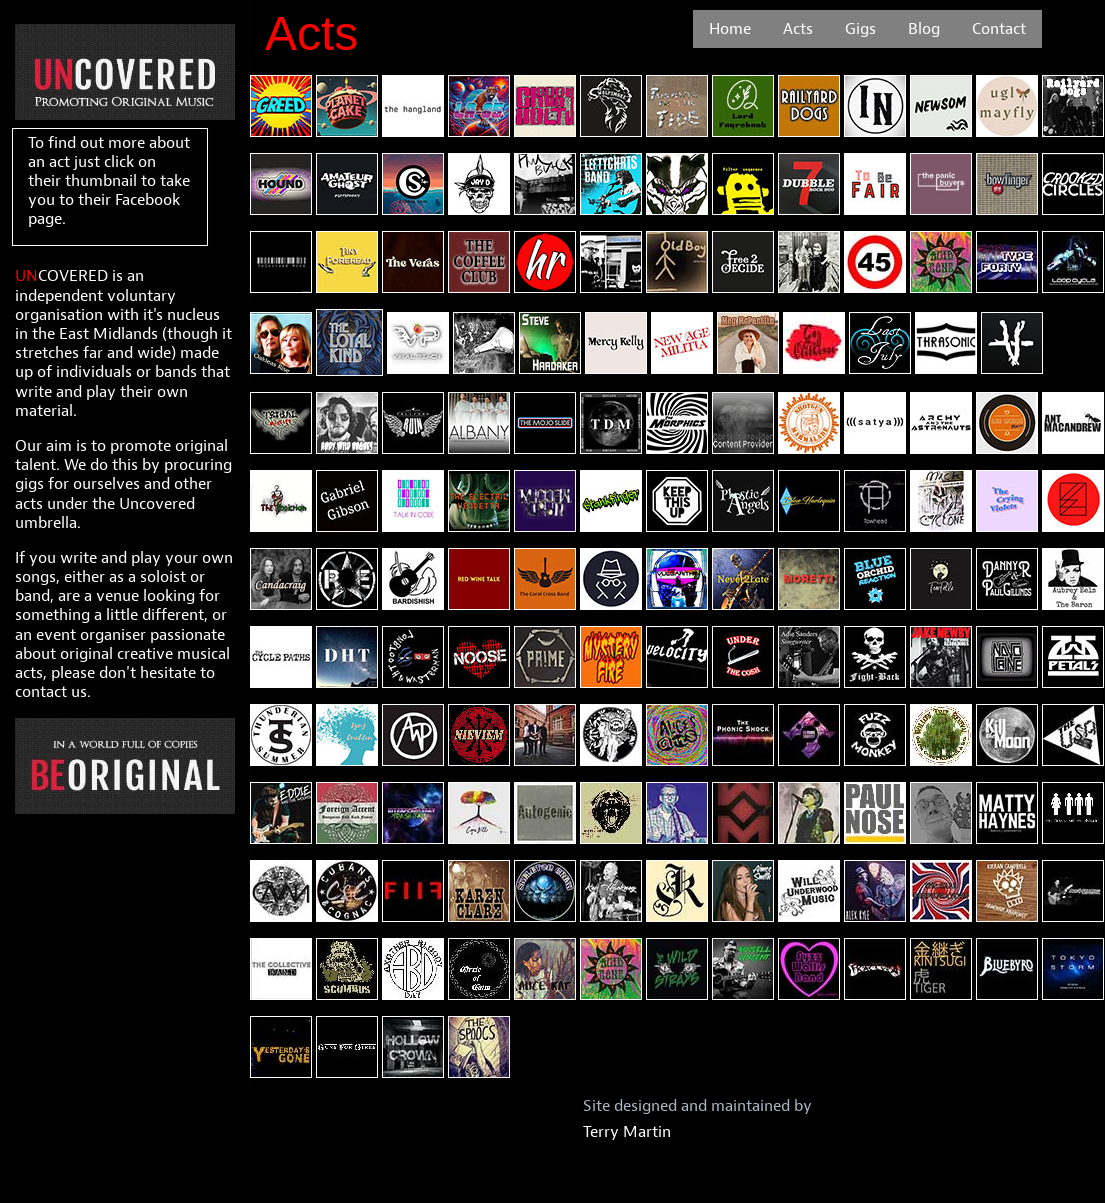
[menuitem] (730, 29)
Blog (924, 29)
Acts (798, 29)
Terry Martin (627, 1132)
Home (730, 29)
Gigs (860, 29)
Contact (999, 29)
